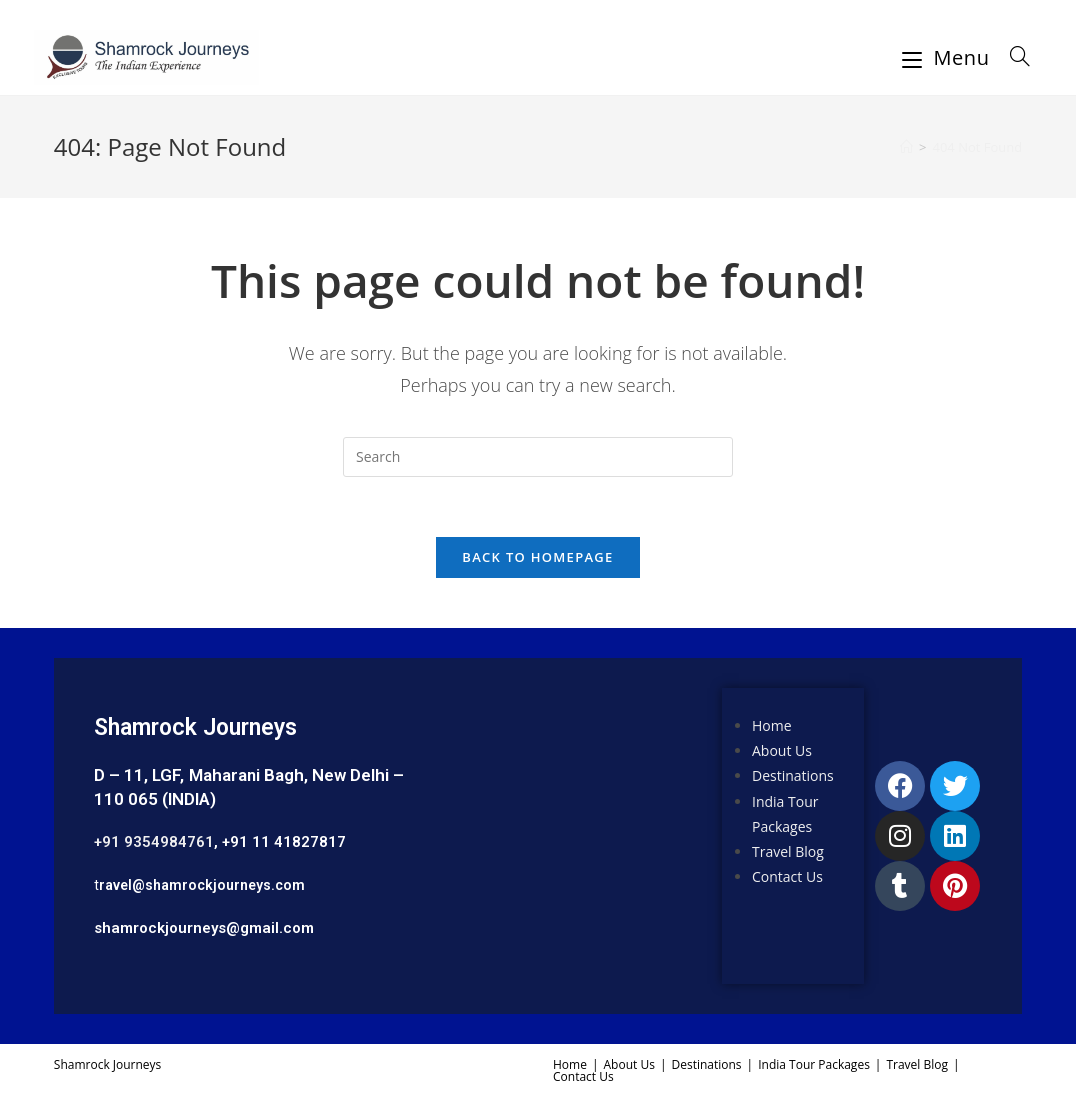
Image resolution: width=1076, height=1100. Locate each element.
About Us (782, 750)
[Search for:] (1013, 57)
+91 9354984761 (154, 842)
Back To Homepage (537, 557)
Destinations (793, 775)
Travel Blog (788, 851)
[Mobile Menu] (949, 57)
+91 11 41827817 (284, 842)
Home (772, 725)
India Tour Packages (814, 1064)
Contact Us (787, 876)
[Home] (906, 147)
